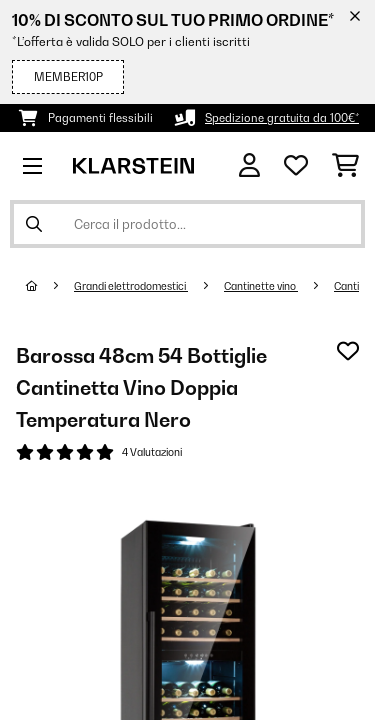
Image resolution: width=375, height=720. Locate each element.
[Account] (249, 165)
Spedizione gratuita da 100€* (282, 118)
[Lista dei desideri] (296, 166)
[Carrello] (345, 166)
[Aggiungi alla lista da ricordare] (348, 351)
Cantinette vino (261, 286)
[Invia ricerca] (34, 224)
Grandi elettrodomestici (131, 286)
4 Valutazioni (152, 452)
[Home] (50, 286)
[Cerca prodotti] (187, 224)
